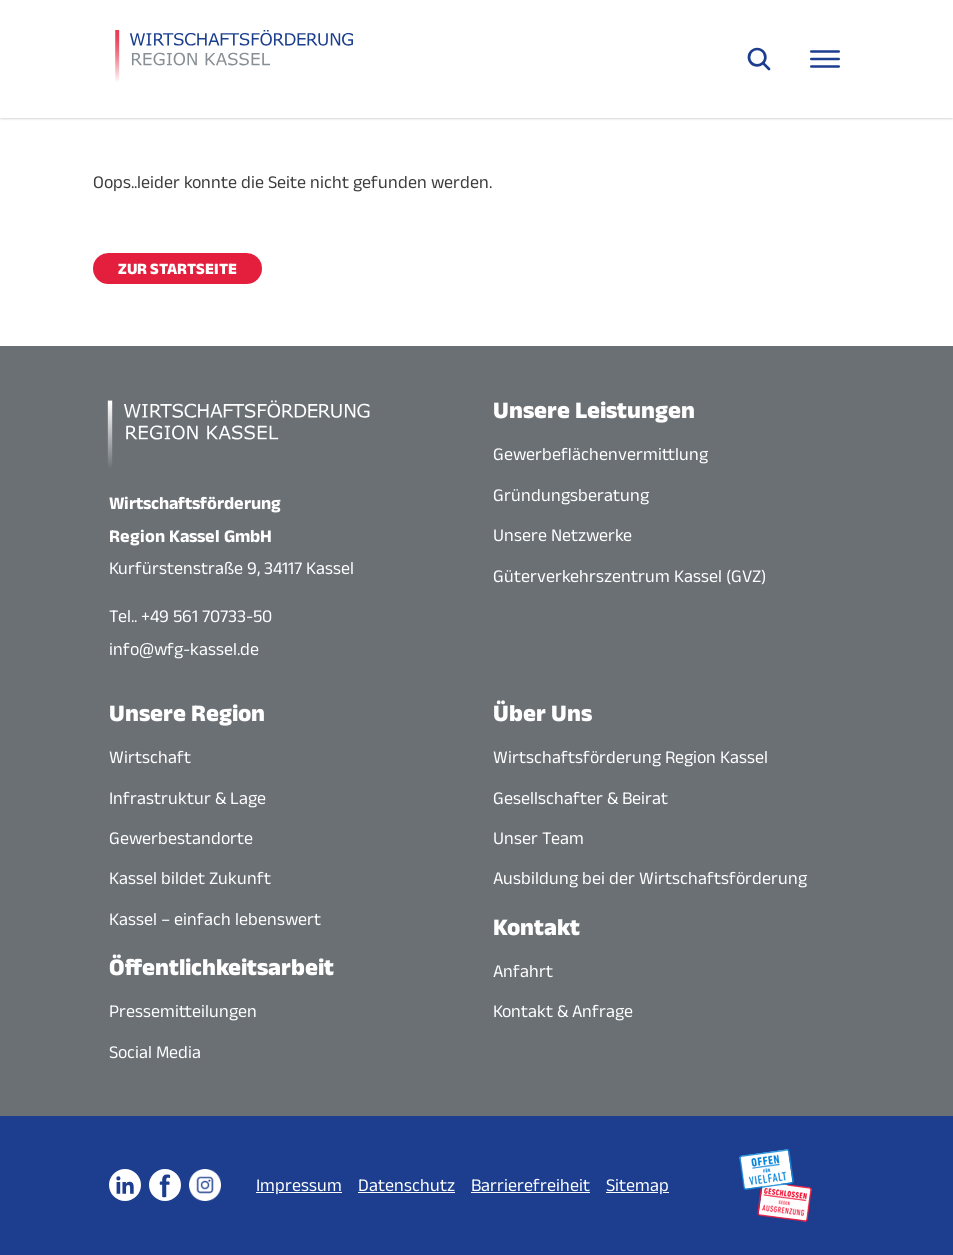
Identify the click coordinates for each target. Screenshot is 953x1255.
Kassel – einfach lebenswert (215, 919)
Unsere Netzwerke (562, 535)
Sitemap (637, 1185)
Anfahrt (523, 971)
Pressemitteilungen (183, 1011)
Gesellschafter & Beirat (580, 798)
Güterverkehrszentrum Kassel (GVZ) (629, 576)
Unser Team (538, 838)
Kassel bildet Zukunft (190, 878)
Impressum (299, 1185)
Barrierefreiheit (530, 1185)
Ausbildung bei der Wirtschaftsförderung (650, 878)
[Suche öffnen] (759, 59)
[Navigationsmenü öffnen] (825, 59)
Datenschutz (406, 1185)
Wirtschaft (150, 757)
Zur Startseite (177, 268)
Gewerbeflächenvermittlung (600, 454)
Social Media (155, 1052)
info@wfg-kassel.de (184, 649)
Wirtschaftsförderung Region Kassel (630, 757)
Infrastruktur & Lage (187, 798)
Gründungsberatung (571, 495)
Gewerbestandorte (181, 838)
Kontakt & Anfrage (563, 1011)
